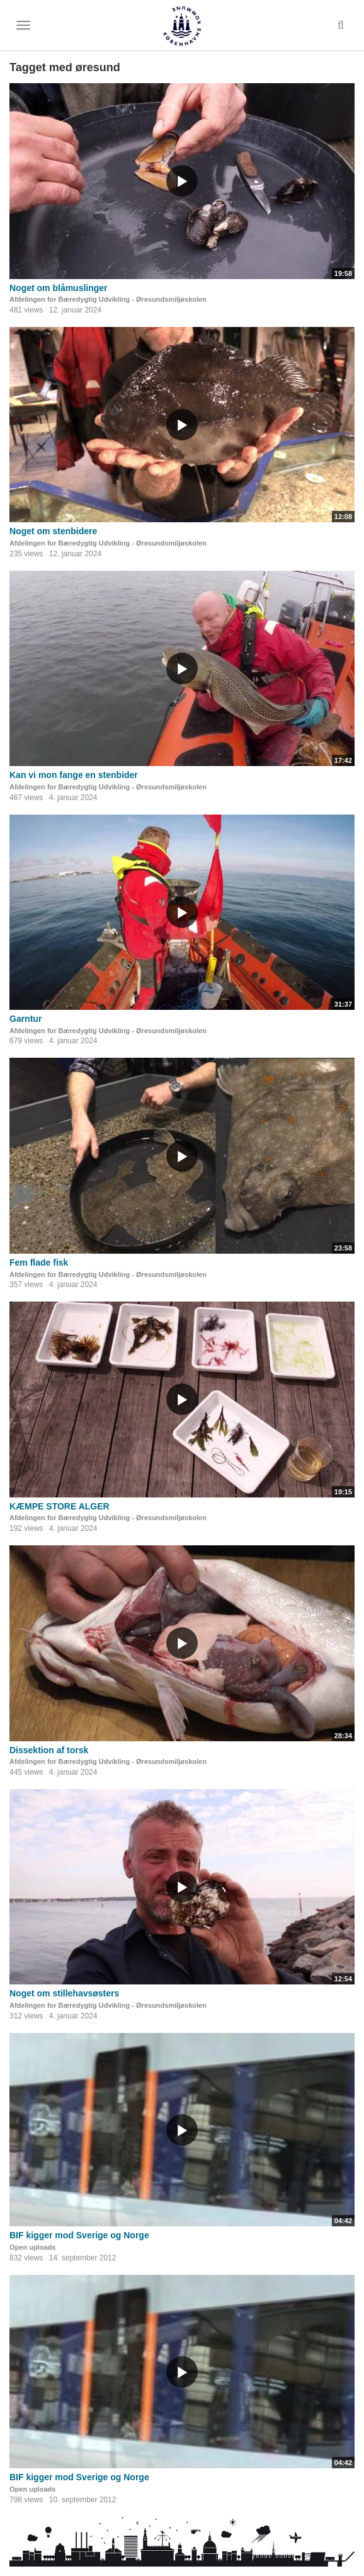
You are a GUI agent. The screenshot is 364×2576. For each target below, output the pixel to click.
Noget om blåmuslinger (58, 288)
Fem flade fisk (38, 1262)
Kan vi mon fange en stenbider (73, 775)
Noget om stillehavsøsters (64, 1993)
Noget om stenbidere (53, 531)
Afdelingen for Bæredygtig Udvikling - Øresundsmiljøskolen (108, 299)
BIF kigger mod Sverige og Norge (79, 2235)
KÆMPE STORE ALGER (59, 1506)
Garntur (25, 1019)
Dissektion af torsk (48, 1750)
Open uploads (32, 2247)
